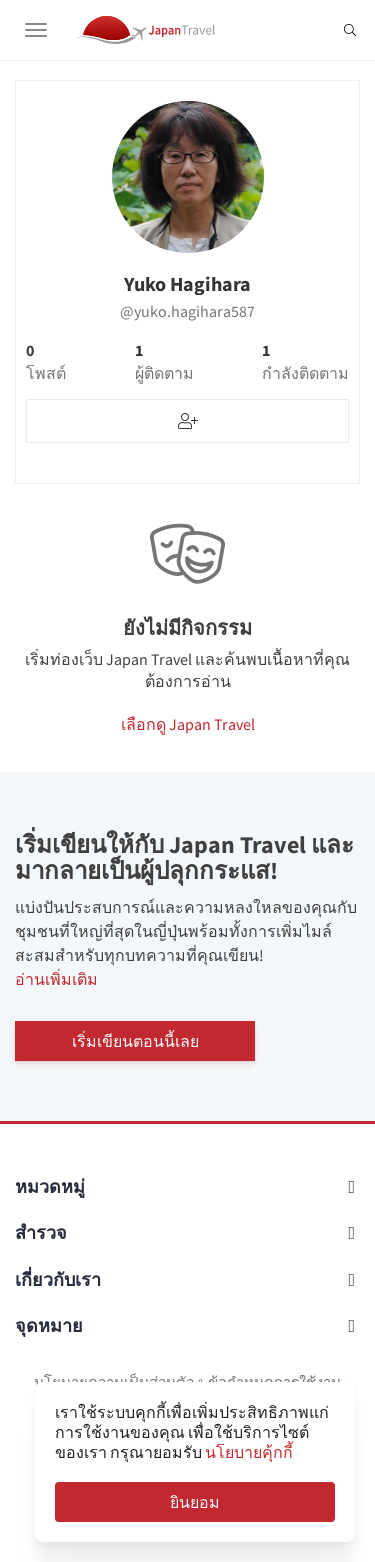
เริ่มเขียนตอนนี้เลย (135, 1041)
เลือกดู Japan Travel (188, 724)
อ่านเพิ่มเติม (56, 979)
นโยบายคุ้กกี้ (249, 1452)
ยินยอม (195, 1502)
